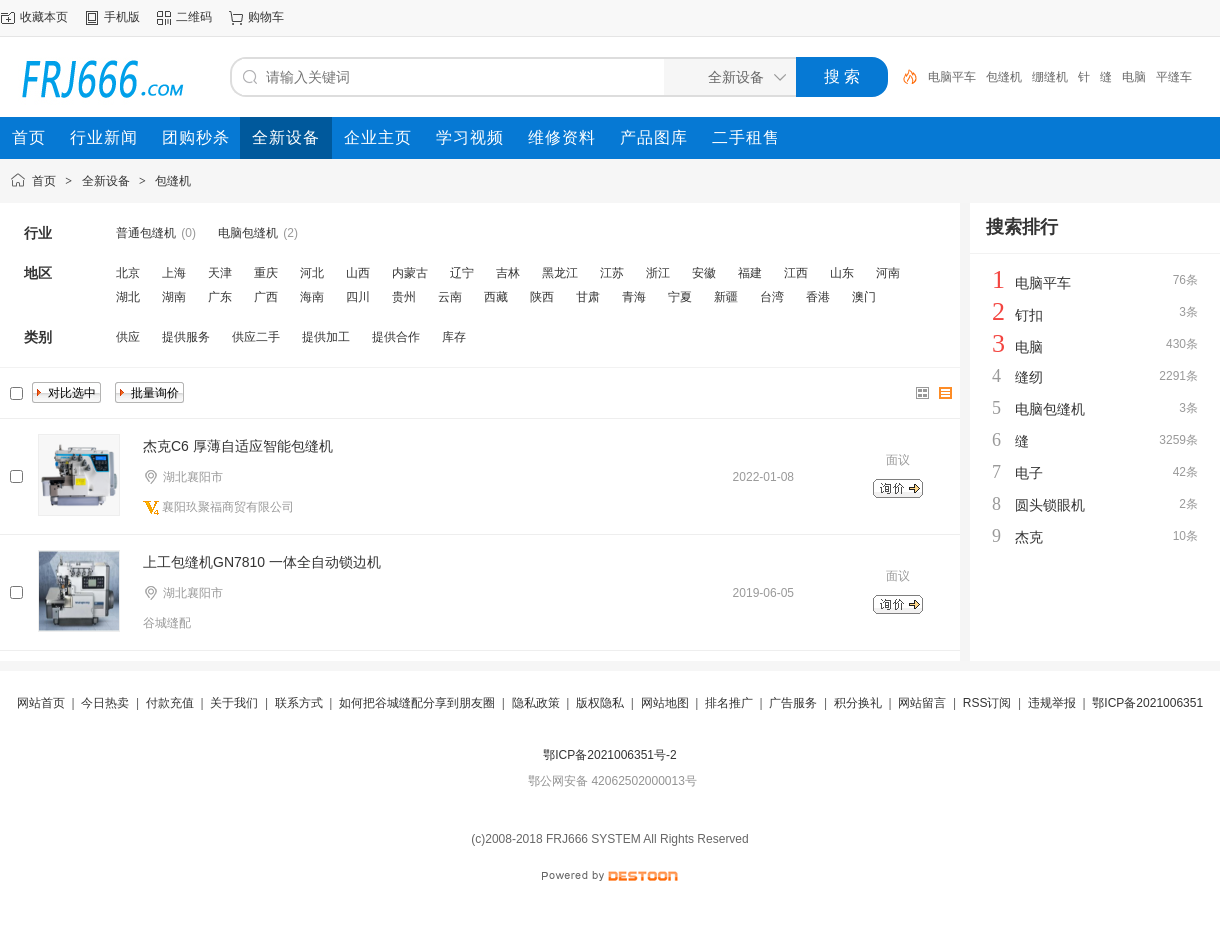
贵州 (404, 297)
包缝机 (1004, 77)
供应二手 (256, 337)
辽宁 (462, 273)
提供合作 (396, 337)
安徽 (704, 273)
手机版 (122, 17)
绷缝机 (1050, 77)
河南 (888, 273)
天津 (220, 273)
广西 (266, 297)
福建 (750, 273)
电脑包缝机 (248, 233)
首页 (44, 181)
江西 (796, 273)
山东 (842, 273)
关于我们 (234, 703)
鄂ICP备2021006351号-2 (609, 755)
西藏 (496, 297)
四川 (358, 297)
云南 (450, 297)
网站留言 (922, 703)
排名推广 (729, 703)
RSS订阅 (987, 703)
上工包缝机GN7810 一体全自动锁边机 (262, 562)
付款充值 (170, 703)
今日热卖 (105, 703)
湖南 (174, 297)
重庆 (266, 273)
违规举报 (1052, 703)
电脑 (1134, 77)
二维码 (194, 17)
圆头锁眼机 (1050, 505)
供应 (128, 337)
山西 (358, 273)
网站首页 (41, 703)
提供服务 (186, 337)
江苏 (612, 273)
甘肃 (588, 297)
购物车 (266, 17)
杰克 (1029, 537)
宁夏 (680, 297)
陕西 (542, 297)
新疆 (726, 297)
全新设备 (106, 181)
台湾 (772, 297)
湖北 (128, 297)
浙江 (658, 273)
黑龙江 (560, 273)
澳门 (864, 297)
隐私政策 (536, 703)
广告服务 (793, 703)
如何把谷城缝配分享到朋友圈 (417, 703)
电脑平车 (952, 77)
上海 (174, 273)
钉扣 (1029, 315)
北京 (128, 273)
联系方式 (299, 703)
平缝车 (1174, 77)
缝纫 (1029, 377)
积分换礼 (858, 703)
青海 (634, 297)
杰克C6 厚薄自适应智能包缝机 (238, 446)
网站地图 (665, 703)
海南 (312, 297)
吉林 (508, 273)
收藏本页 (44, 17)
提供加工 (326, 337)
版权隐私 (600, 703)
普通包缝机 (146, 233)
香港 (818, 297)
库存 (454, 337)
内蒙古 (410, 273)
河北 (312, 273)
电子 (1029, 473)
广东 (220, 297)
